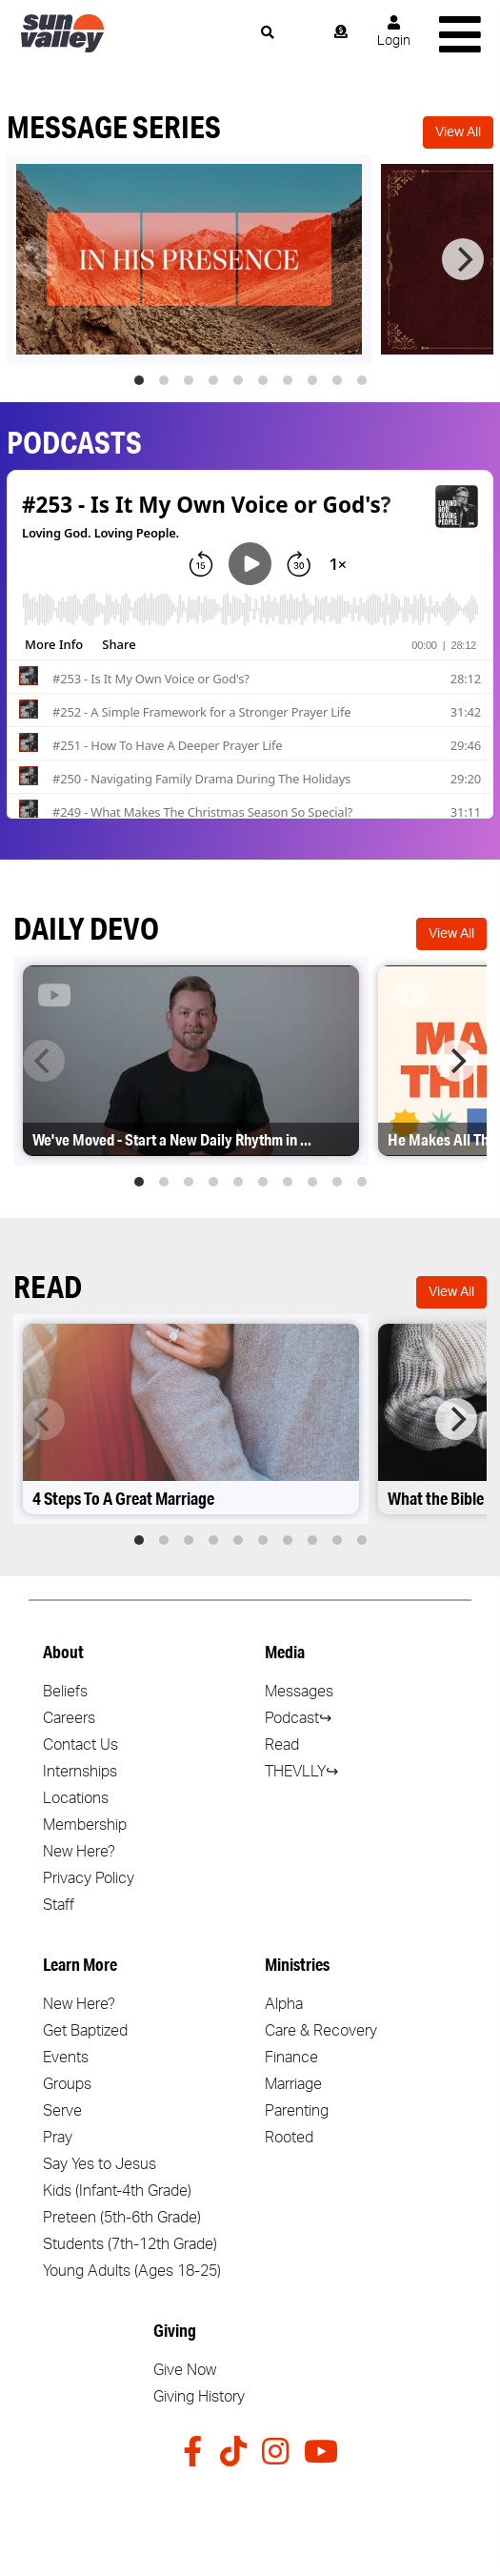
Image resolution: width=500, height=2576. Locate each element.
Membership (85, 1825)
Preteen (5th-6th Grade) (122, 2217)
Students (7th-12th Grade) (130, 2244)
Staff (58, 1905)
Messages (299, 1691)
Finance (291, 2057)
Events (66, 2057)
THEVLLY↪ (301, 1771)
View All (458, 132)
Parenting (297, 2111)
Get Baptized (85, 2030)
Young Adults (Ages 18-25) (132, 2271)
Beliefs (65, 1691)
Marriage (293, 2084)
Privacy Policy (88, 1878)
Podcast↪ (298, 1718)
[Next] (463, 259)
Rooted (289, 2137)
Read (282, 1745)
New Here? (79, 1851)
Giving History (199, 2396)
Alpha (284, 2004)
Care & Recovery (321, 2030)
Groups (67, 2084)
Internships (80, 1771)
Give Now (184, 2370)
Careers (69, 1718)
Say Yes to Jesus (99, 2164)
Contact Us (80, 1745)
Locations (76, 1798)
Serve (62, 2111)
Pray (57, 2137)
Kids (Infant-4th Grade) (117, 2191)
